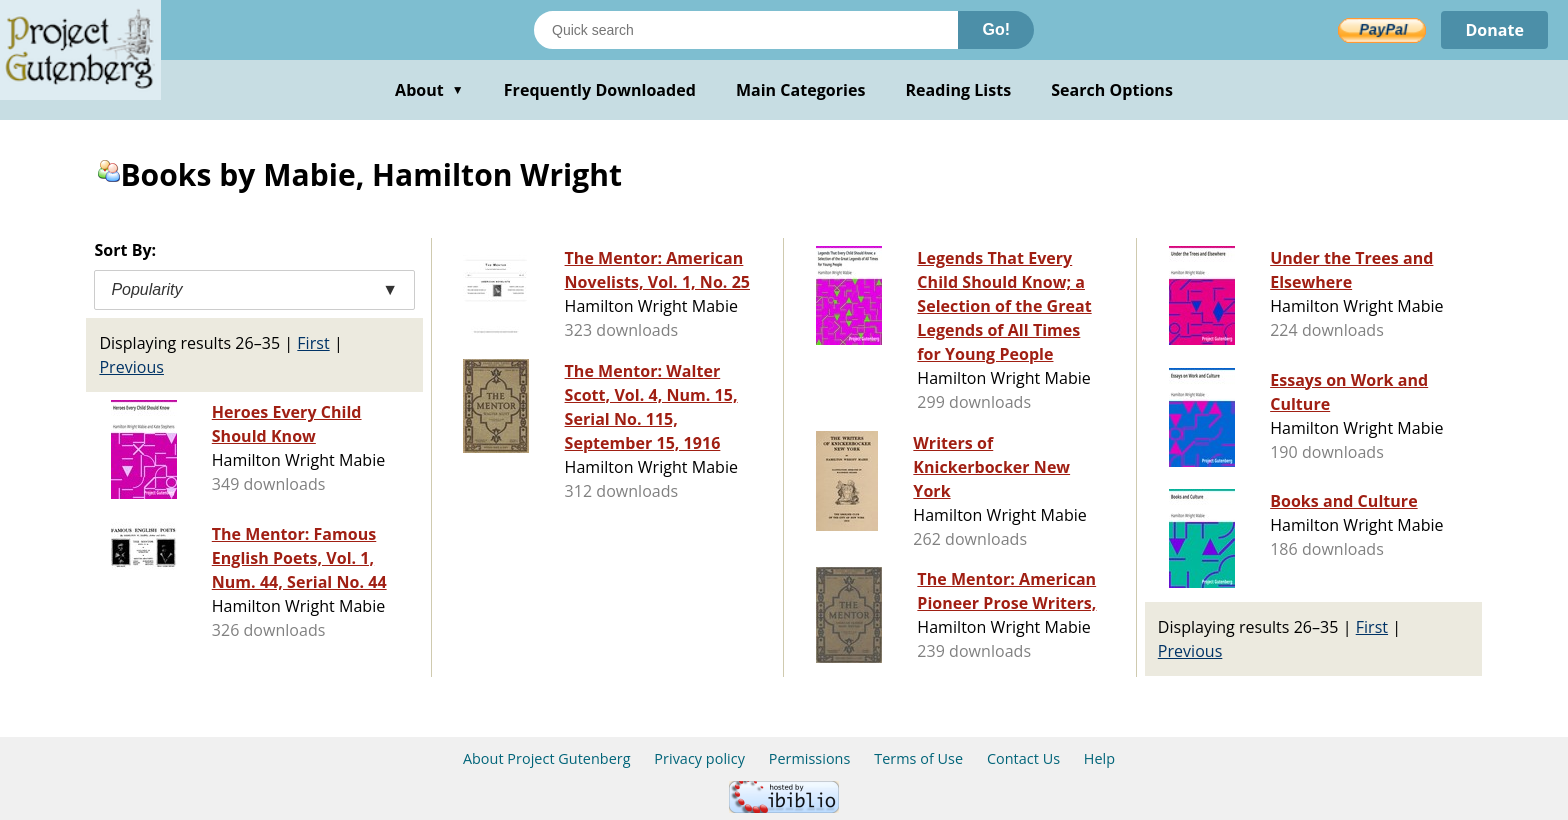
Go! (996, 29)
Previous (131, 367)
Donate (1494, 30)
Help (1099, 758)
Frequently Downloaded (600, 90)
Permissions (810, 758)
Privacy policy (699, 758)
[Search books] (746, 30)
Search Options (1112, 90)
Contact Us (1023, 758)
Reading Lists (959, 90)
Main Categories (801, 90)
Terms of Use (918, 758)
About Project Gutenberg (547, 758)
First (313, 343)
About (429, 90)
